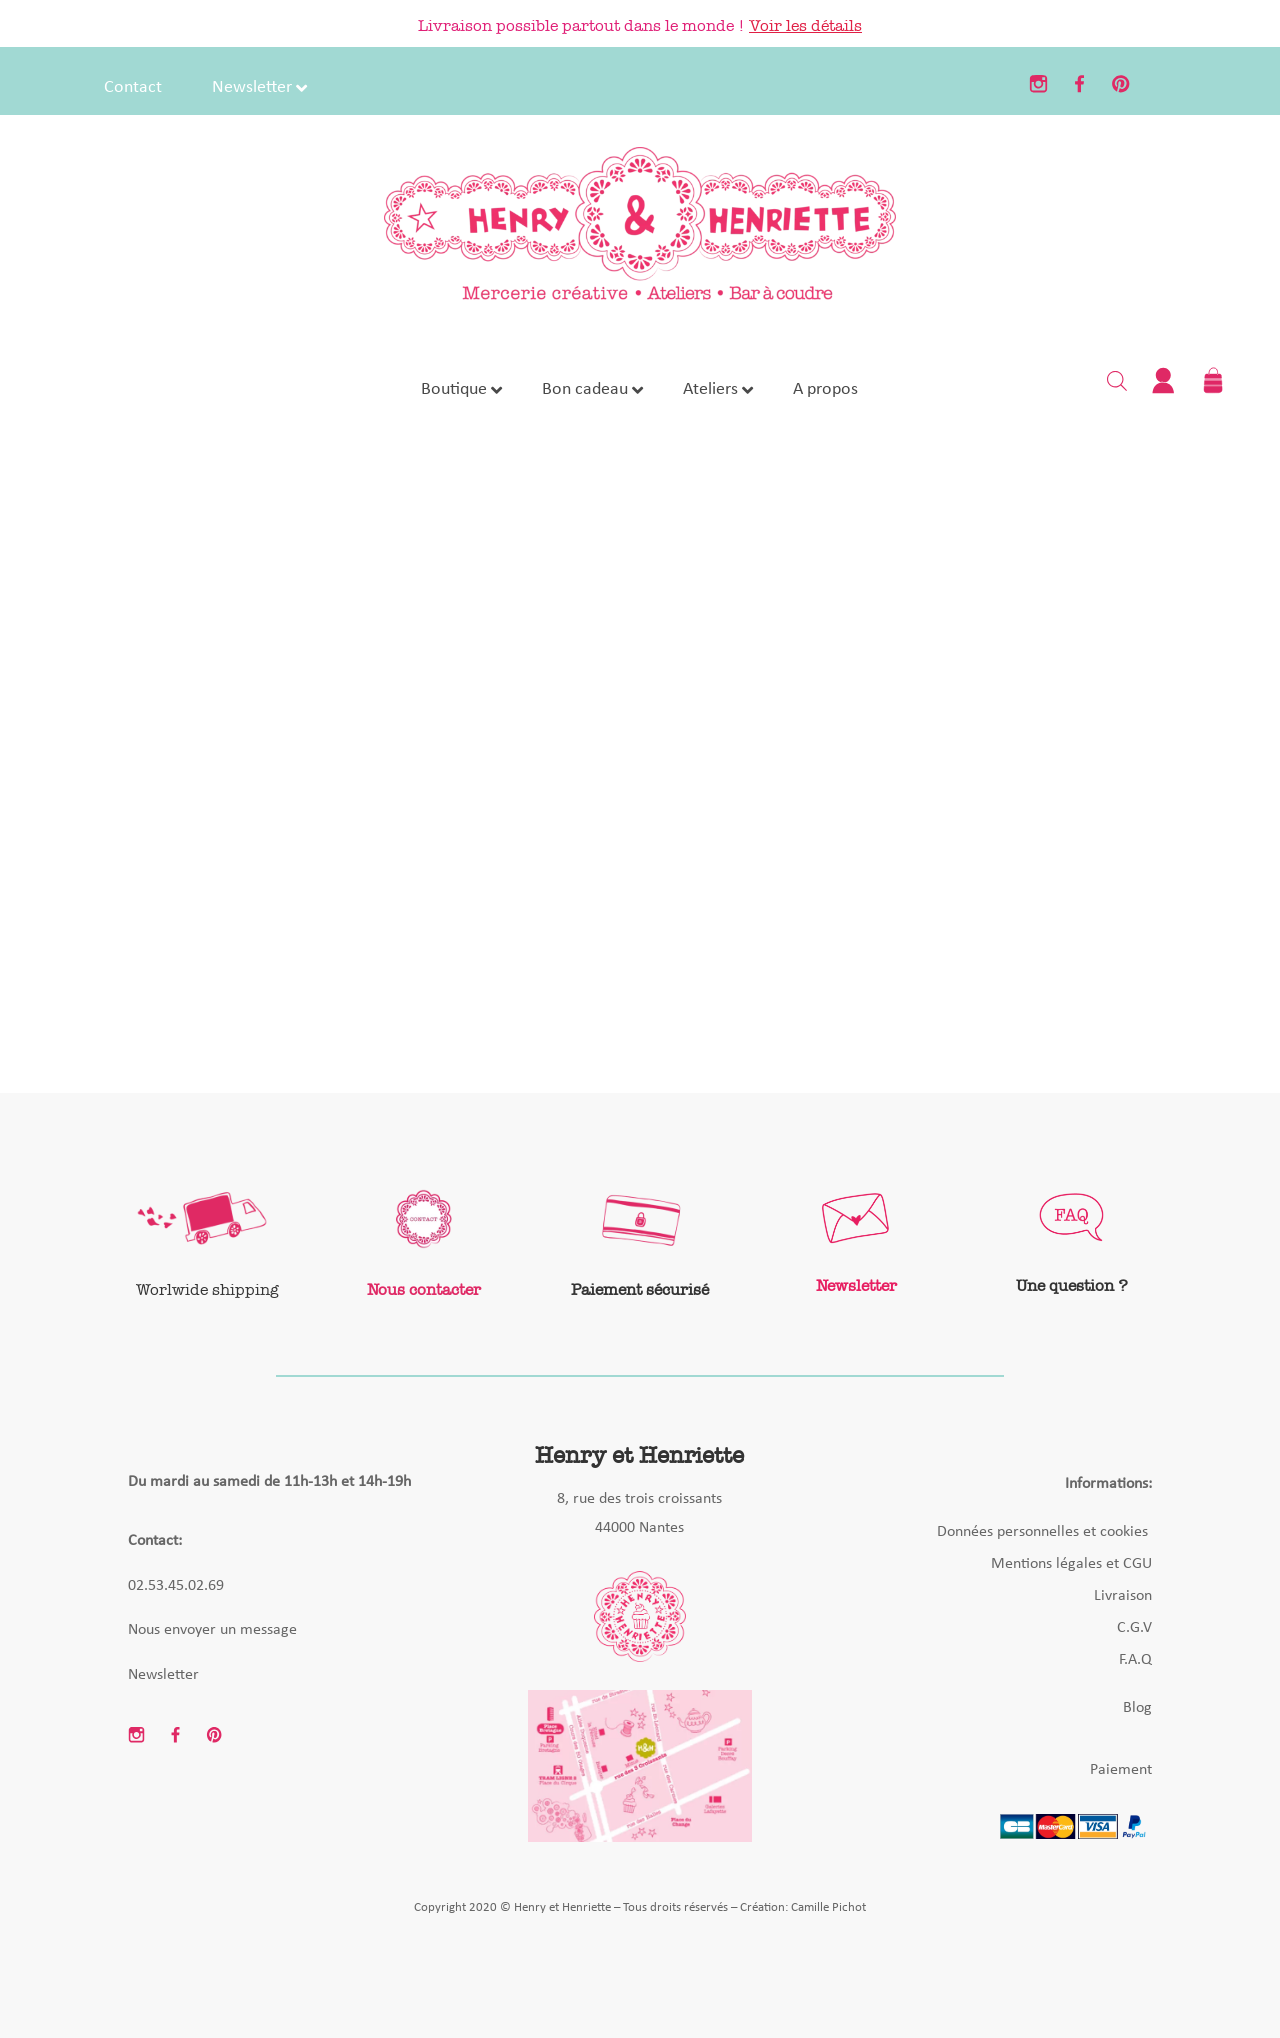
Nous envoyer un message (212, 1630)
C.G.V (1134, 1628)
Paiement (1121, 1770)
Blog (1137, 1708)
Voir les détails (805, 25)
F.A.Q (1135, 1660)
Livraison (1123, 1596)
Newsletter (163, 1675)
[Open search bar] (1117, 380)
